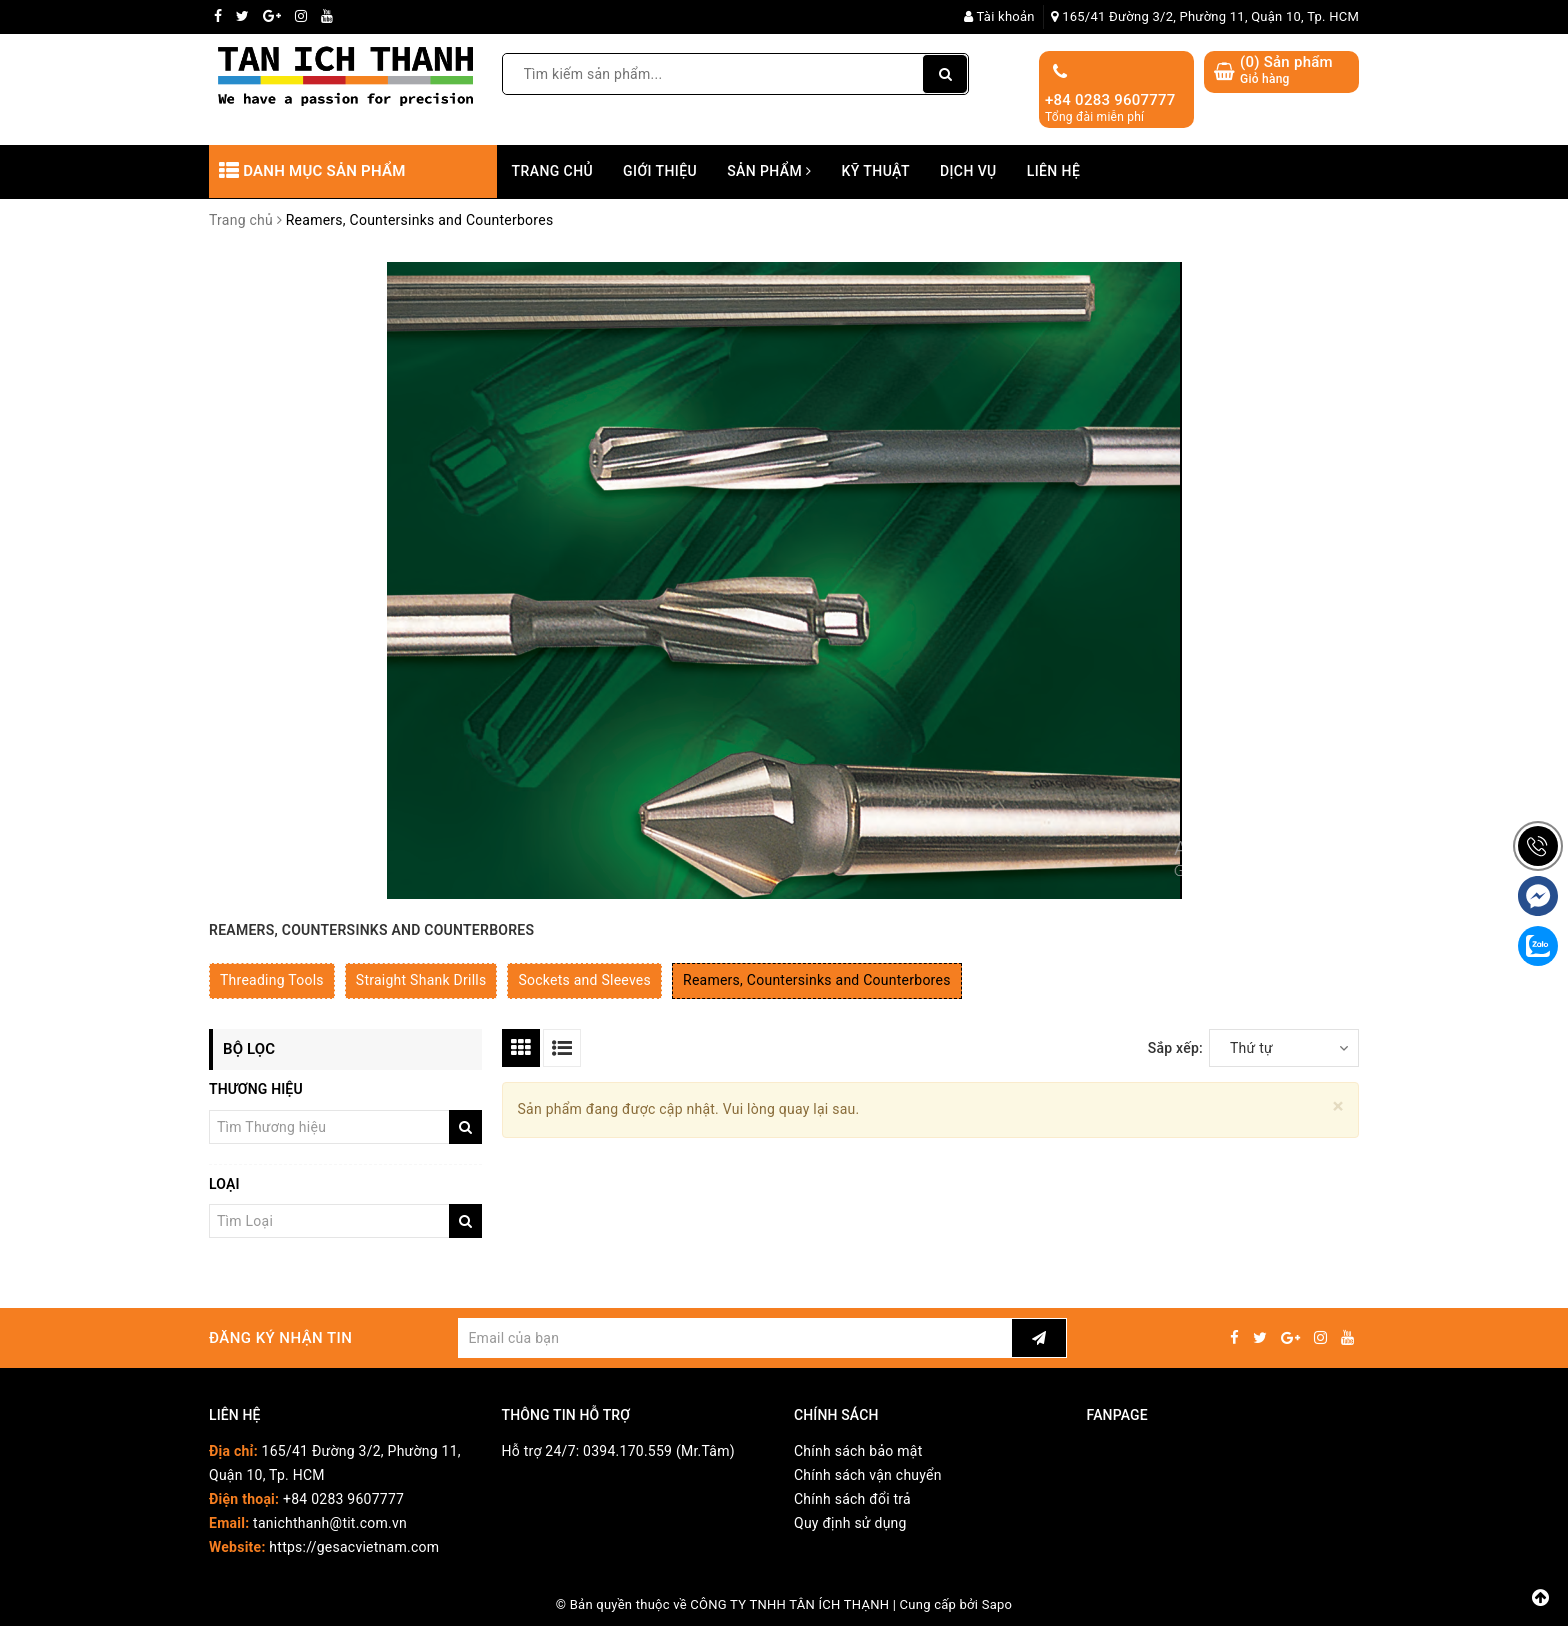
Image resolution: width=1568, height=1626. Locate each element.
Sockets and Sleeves (584, 980)
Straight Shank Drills (421, 980)
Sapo (997, 1604)
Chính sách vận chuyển (868, 1475)
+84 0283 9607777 (1110, 100)
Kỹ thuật (876, 171)
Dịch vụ (968, 171)
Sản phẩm (769, 171)
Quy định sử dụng (850, 1523)
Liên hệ (1054, 171)
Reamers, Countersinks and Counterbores (817, 980)
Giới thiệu (660, 171)
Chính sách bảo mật (858, 1451)
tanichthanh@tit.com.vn (330, 1523)
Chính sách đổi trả (852, 1499)
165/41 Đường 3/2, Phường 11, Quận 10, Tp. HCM (1205, 16)
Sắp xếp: (1175, 1048)
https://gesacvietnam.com (354, 1547)
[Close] (1338, 1106)
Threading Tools (272, 980)
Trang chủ (553, 171)
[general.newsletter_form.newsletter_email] (734, 1338)
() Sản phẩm (1286, 70)
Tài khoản (999, 16)
